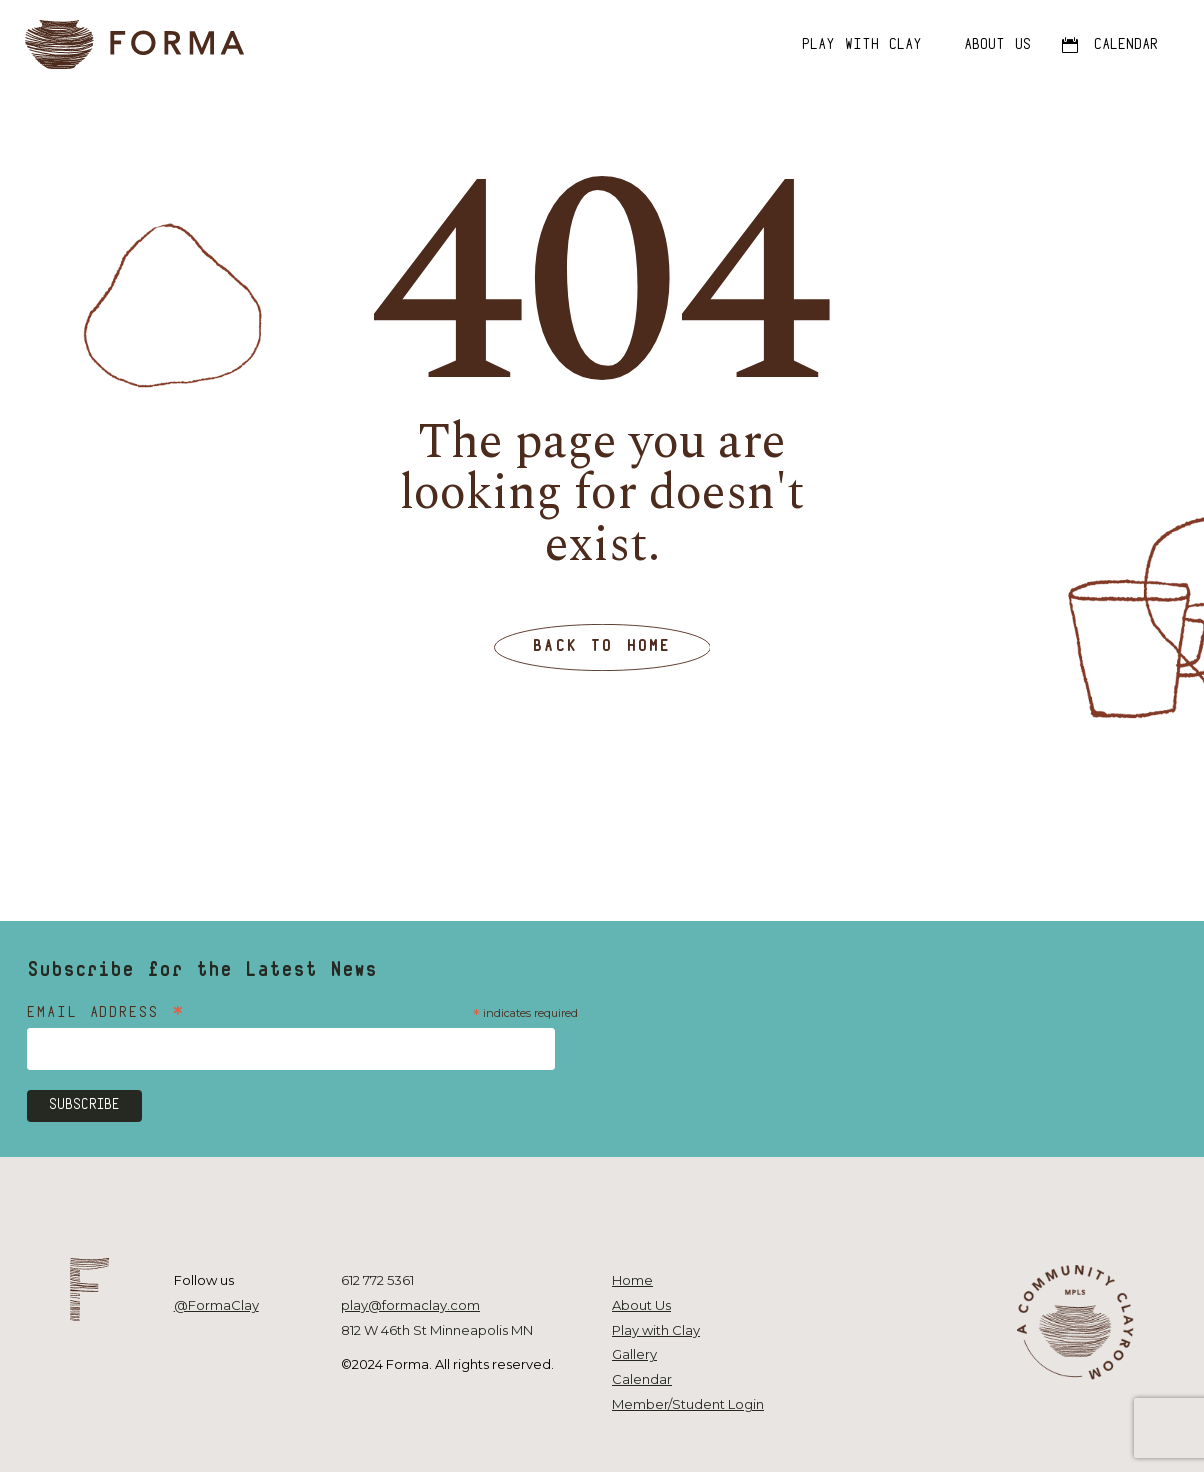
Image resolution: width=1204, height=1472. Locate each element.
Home (632, 1280)
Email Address (106, 1014)
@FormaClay (216, 1305)
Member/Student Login (688, 1404)
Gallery (634, 1354)
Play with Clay (656, 1330)
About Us (641, 1305)
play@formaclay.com (410, 1305)
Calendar (642, 1379)
